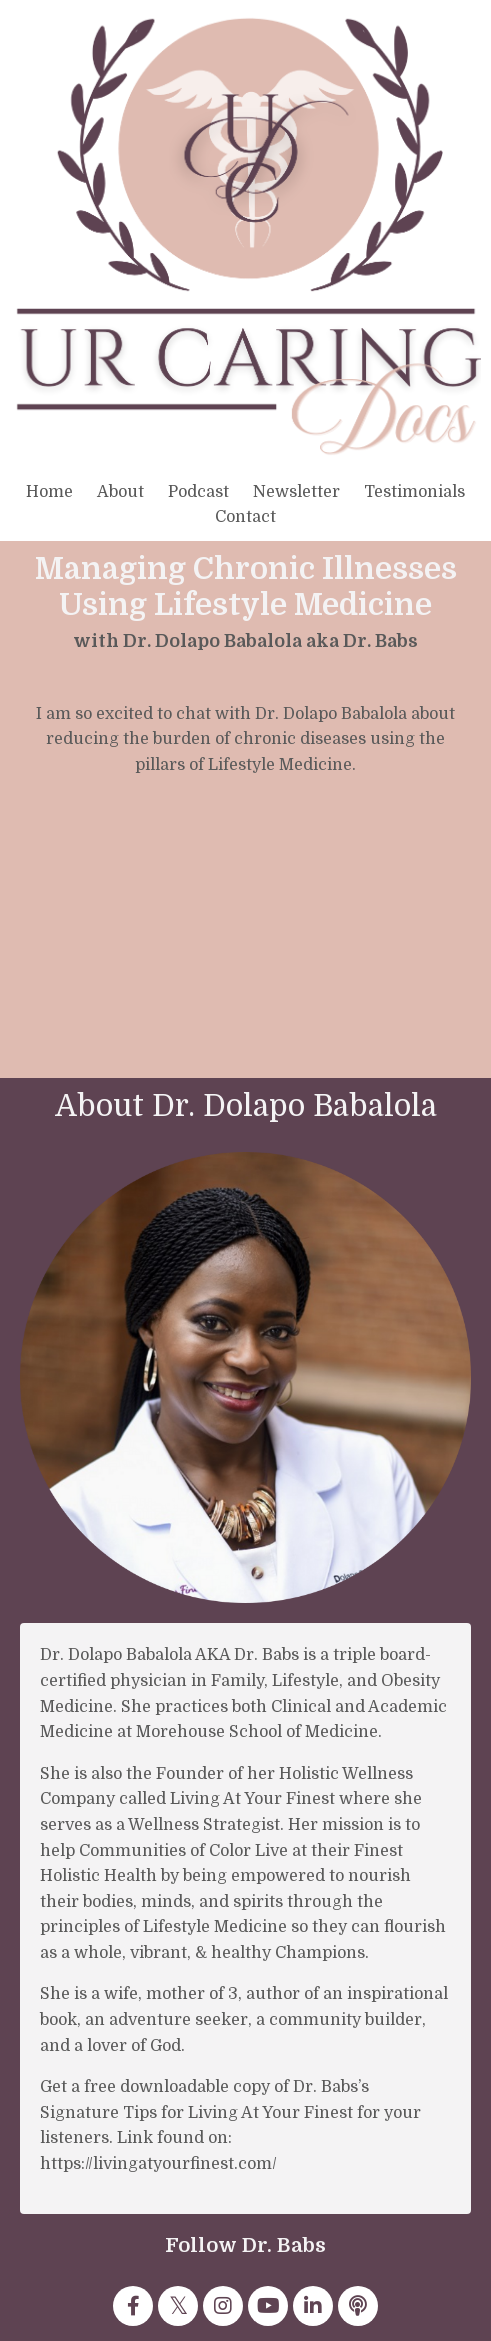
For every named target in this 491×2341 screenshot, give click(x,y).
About (120, 492)
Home (49, 492)
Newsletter (296, 492)
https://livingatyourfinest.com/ (158, 2164)
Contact (245, 517)
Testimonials (414, 492)
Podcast (198, 492)
